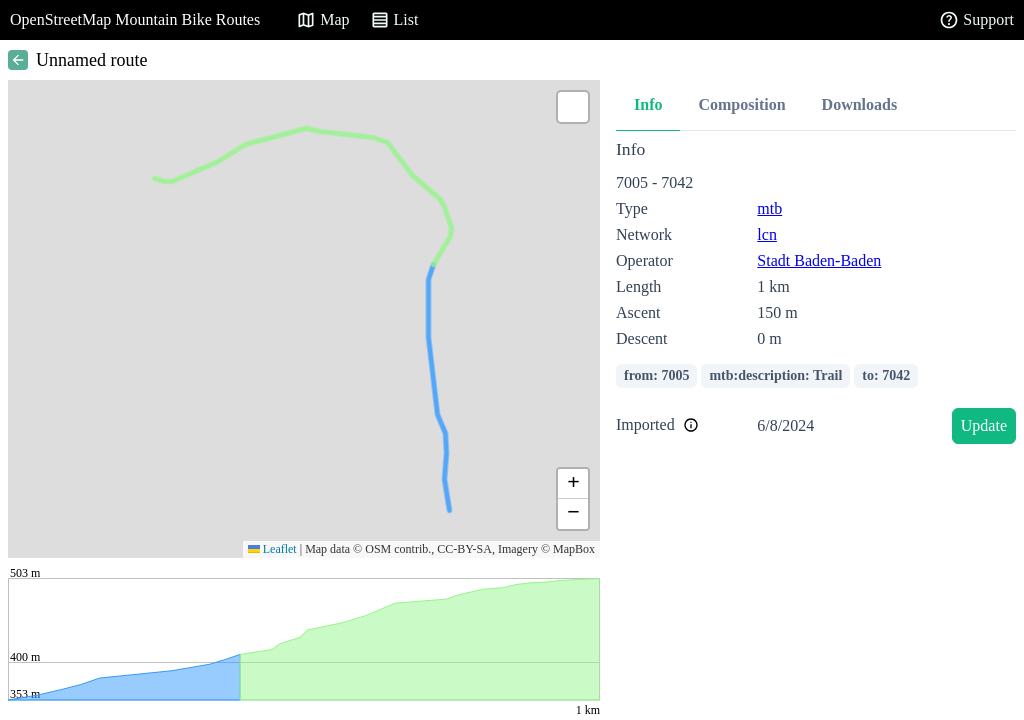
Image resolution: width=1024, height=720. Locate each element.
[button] (573, 107)
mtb (769, 208)
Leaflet (272, 549)
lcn (767, 234)
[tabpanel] (816, 295)
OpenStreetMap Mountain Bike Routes (135, 19)
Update (984, 425)
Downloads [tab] (860, 104)
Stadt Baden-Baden (819, 260)
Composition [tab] (741, 104)
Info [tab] (648, 104)
